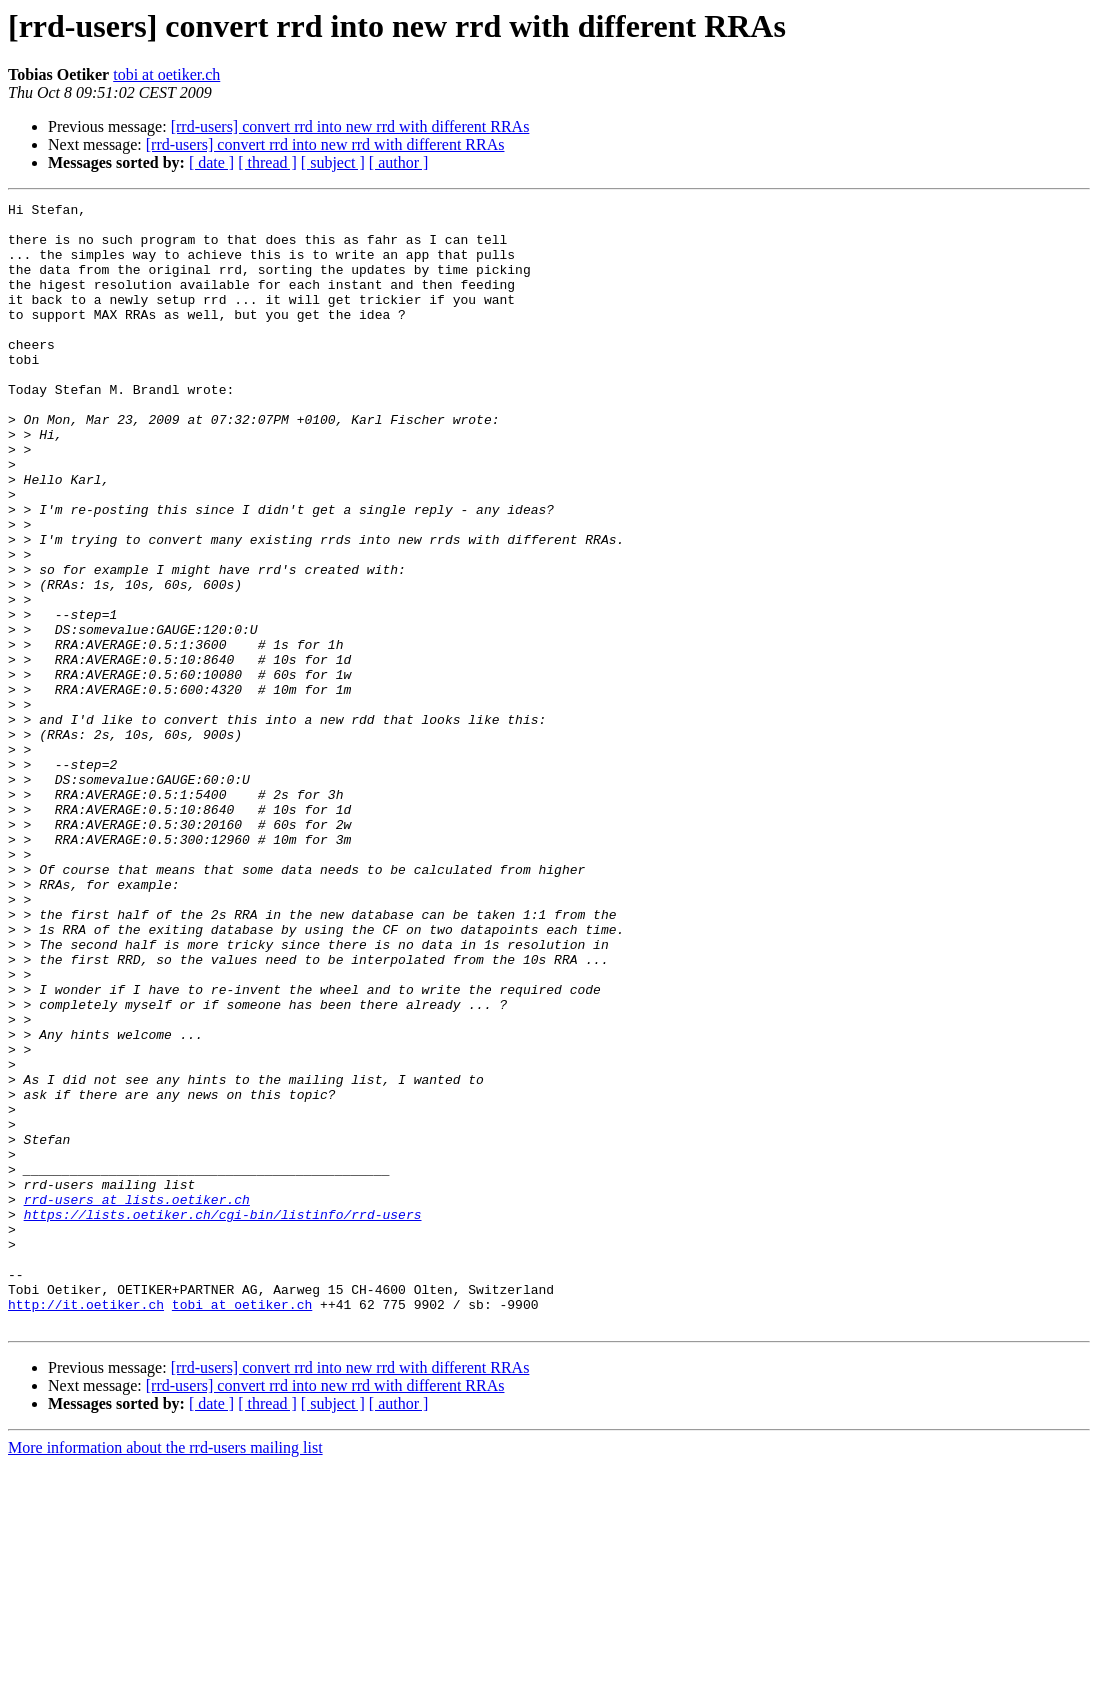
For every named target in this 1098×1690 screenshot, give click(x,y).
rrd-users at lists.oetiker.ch (137, 1400)
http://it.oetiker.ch (86, 1526)
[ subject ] (333, 162)
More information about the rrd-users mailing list (165, 1672)
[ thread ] (267, 162)
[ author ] (399, 162)
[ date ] (211, 162)
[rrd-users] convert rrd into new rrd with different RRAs (350, 126)
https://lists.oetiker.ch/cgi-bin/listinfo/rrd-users (223, 1418)
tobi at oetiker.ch (166, 74)
